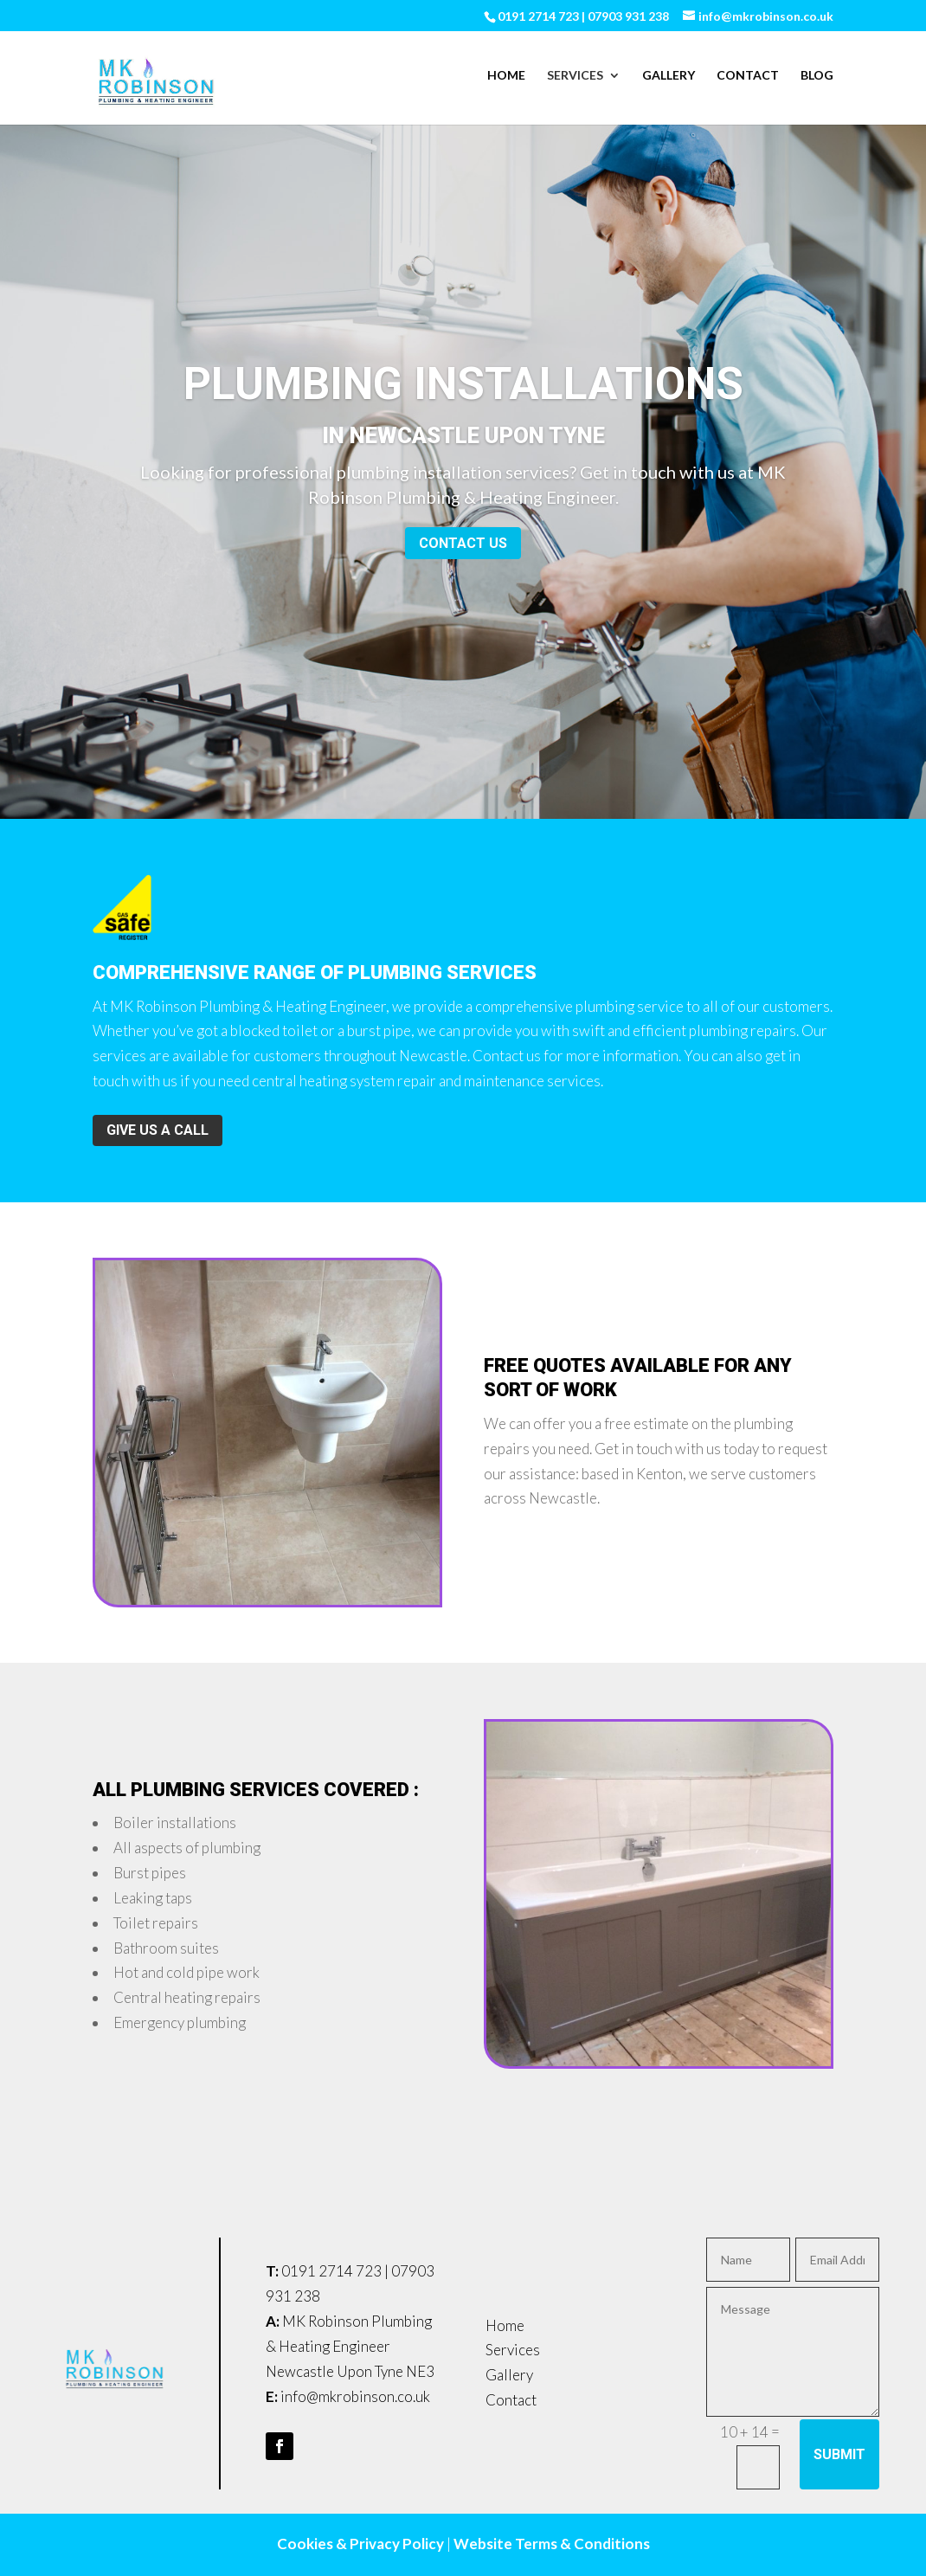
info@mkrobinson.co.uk (355, 2396)
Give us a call (157, 1130)
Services (575, 75)
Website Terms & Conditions (551, 2543)
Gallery (668, 75)
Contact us (463, 548)
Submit (839, 2454)
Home (506, 75)
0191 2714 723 (331, 2271)
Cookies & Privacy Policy (360, 2543)
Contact (748, 75)
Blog (817, 75)
